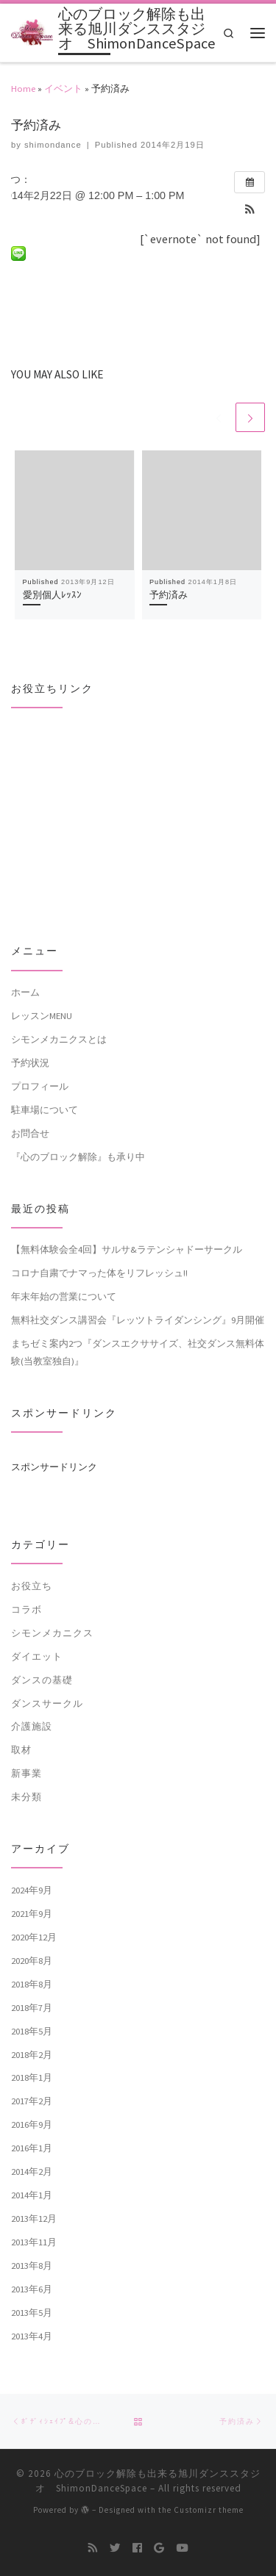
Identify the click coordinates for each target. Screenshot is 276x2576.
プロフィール (39, 1086)
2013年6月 (31, 2289)
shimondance (53, 144)
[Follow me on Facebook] (137, 2549)
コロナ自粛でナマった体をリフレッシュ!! (99, 1273)
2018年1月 (31, 2078)
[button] (249, 211)
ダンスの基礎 (42, 1679)
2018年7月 (31, 2007)
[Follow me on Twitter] (115, 2549)
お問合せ (30, 1133)
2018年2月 (31, 2054)
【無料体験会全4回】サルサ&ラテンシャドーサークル (126, 1250)
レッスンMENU (41, 1015)
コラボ (26, 1609)
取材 (21, 1750)
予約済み (168, 595)
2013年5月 (31, 2312)
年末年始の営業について (63, 1297)
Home (23, 88)
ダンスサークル (47, 1703)
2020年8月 (31, 1960)
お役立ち (31, 1585)
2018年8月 (31, 1984)
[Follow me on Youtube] (182, 2549)
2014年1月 (31, 2195)
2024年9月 (31, 1890)
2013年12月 (34, 2219)
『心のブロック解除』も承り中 (78, 1156)
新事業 (26, 1774)
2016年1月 (31, 2148)
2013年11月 (34, 2242)
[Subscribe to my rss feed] (93, 2549)
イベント (63, 88)
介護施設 (31, 1727)
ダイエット (37, 1656)
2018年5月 (31, 2031)
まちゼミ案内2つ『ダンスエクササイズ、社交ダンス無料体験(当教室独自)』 (137, 1352)
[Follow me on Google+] (159, 2549)
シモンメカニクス (52, 1632)
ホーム (25, 992)
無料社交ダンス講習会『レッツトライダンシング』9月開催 (137, 1319)
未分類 (26, 1797)
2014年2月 (31, 2172)
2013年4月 (31, 2336)
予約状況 (30, 1062)
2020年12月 (34, 1937)
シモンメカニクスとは (59, 1039)
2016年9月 (31, 2125)
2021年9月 (31, 1913)
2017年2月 (31, 2101)
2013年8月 (31, 2265)
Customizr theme (209, 2510)
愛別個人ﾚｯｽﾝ (52, 595)
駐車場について (44, 1109)
